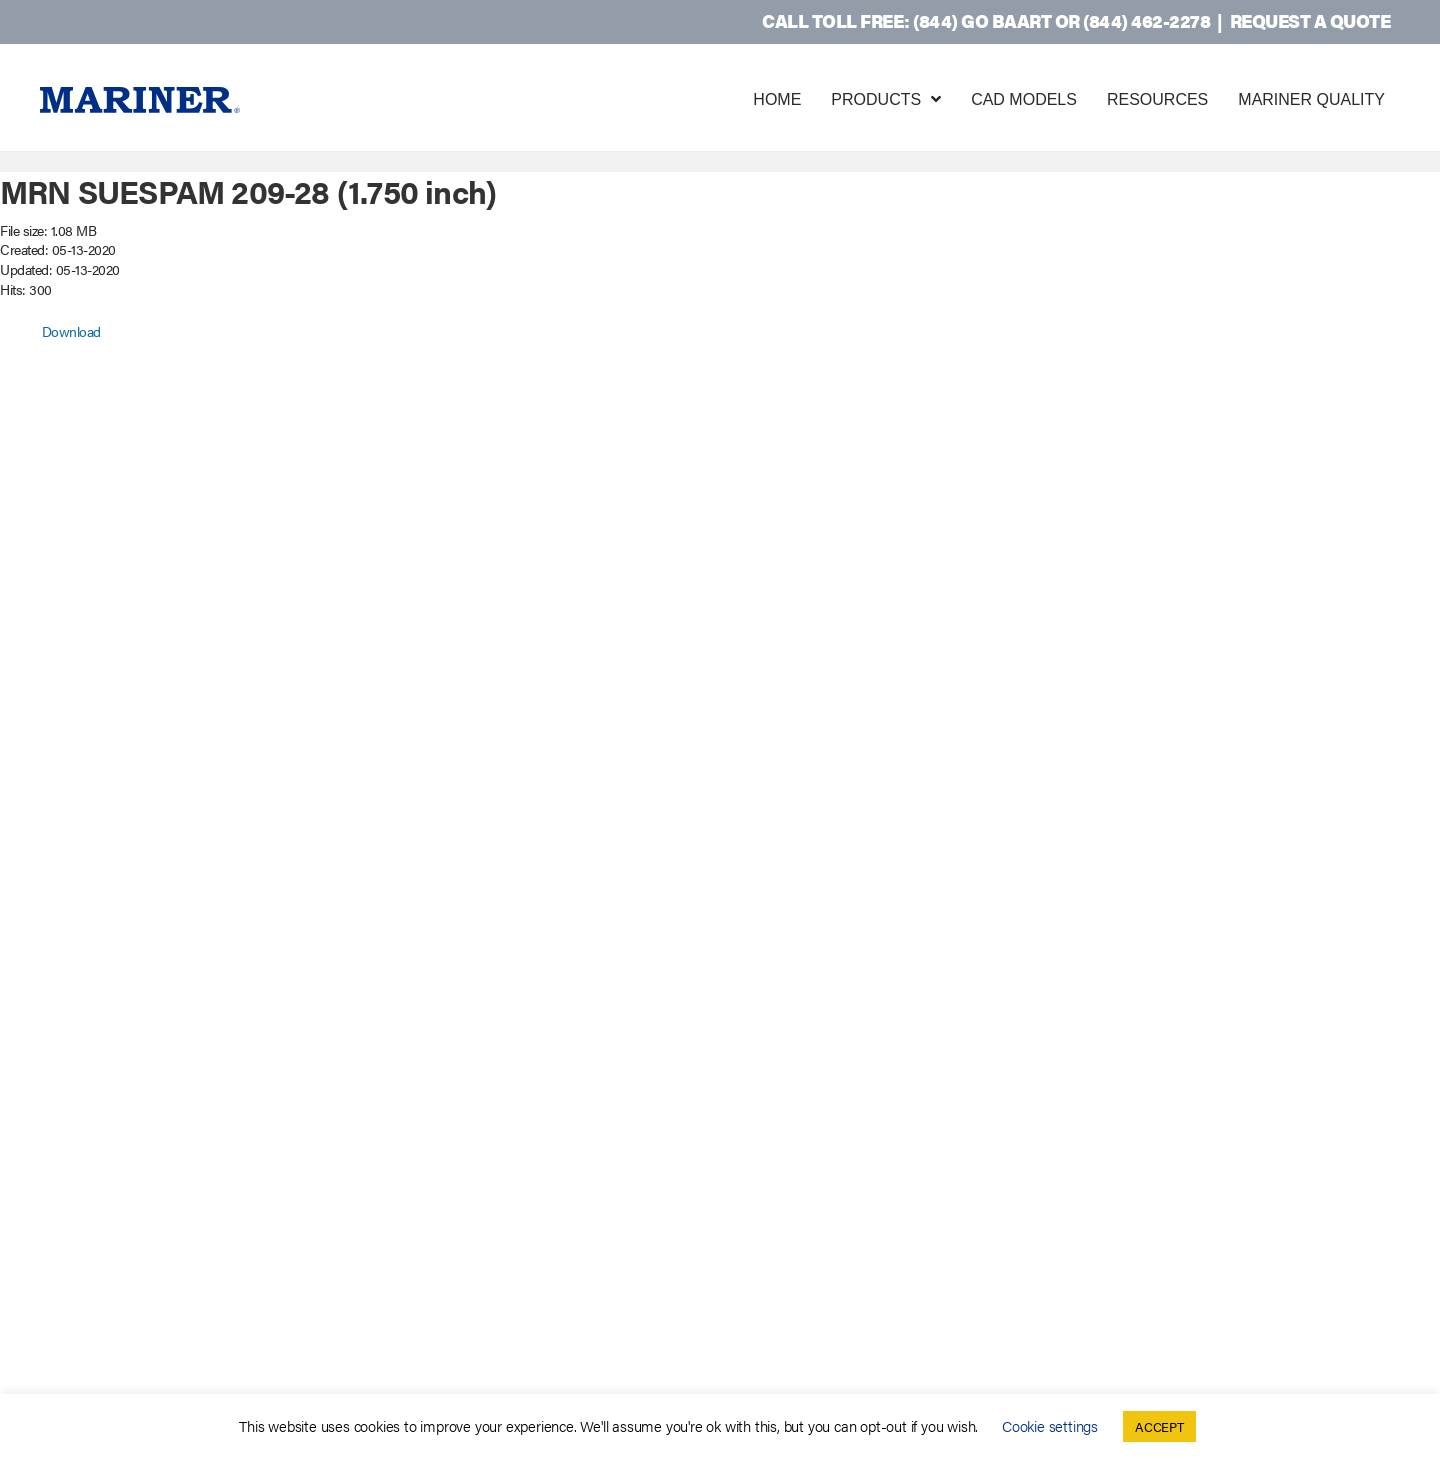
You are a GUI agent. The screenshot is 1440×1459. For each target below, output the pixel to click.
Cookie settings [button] (1050, 1425)
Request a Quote (1310, 20)
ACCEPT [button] (1159, 1426)
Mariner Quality (1311, 99)
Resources (1157, 99)
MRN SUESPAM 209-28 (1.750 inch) (248, 190)
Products (876, 99)
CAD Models (1024, 99)
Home (777, 99)
